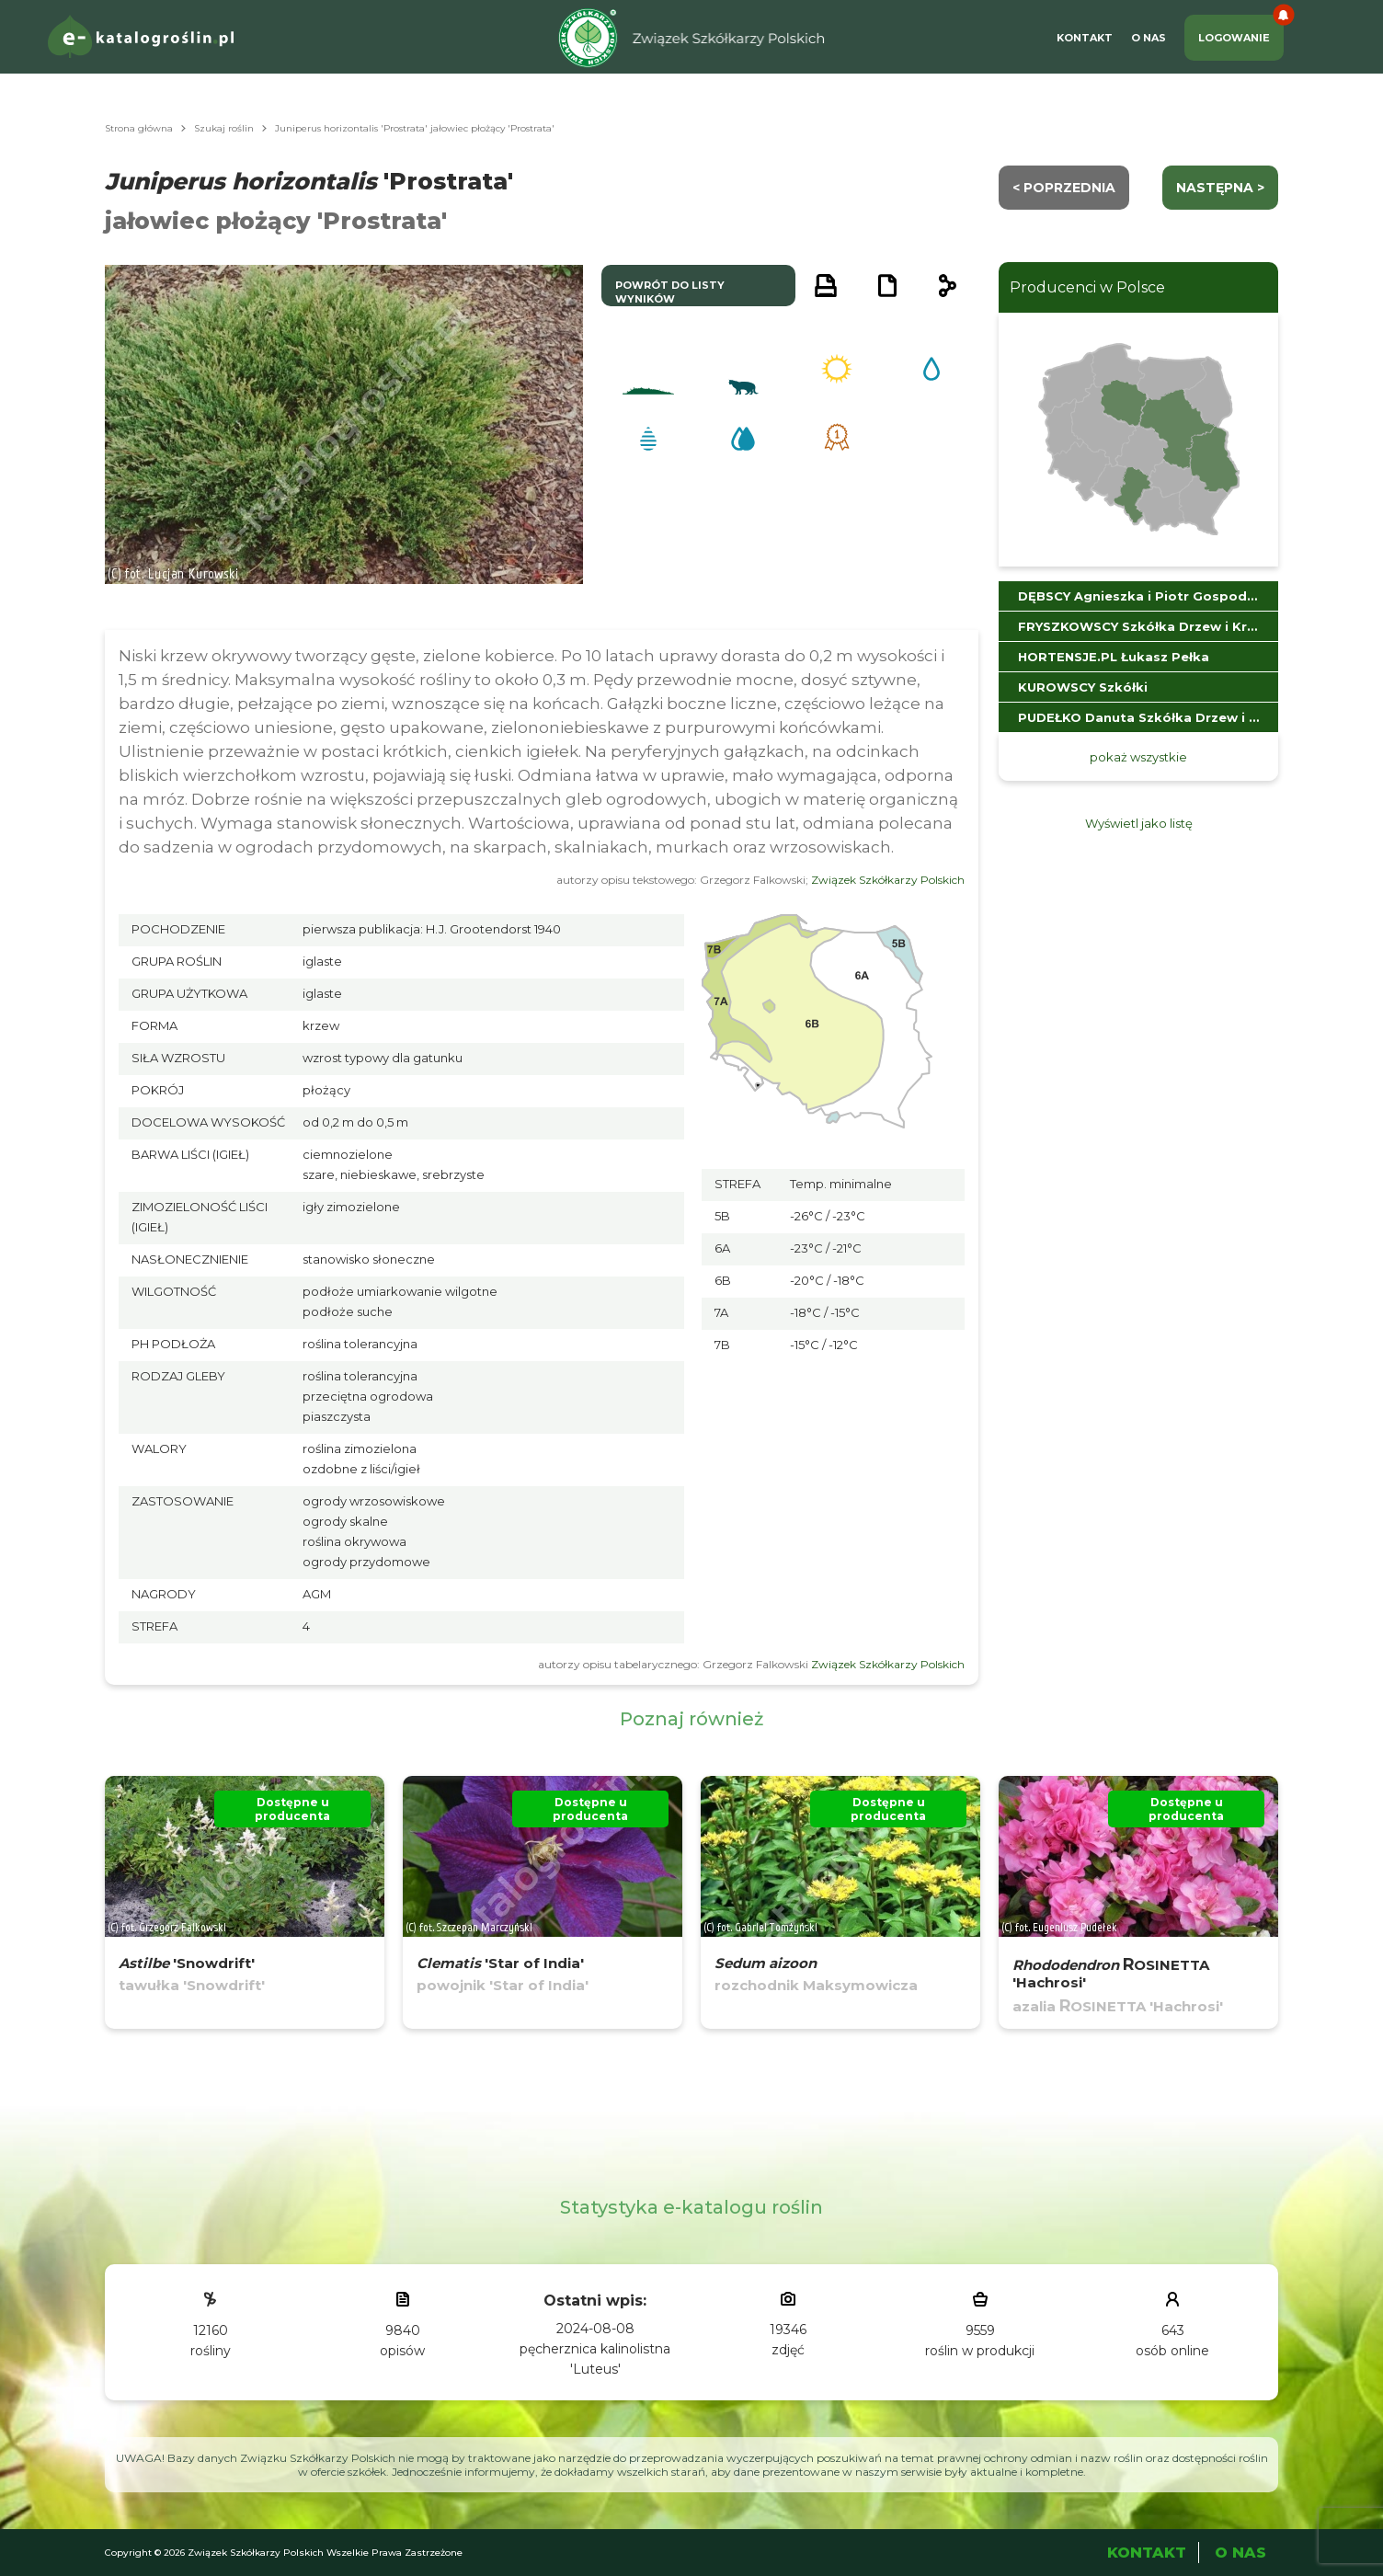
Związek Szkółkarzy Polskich (888, 880)
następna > (1220, 187)
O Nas (1148, 37)
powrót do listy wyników (670, 292)
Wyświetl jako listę (1139, 823)
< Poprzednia (1063, 187)
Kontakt (1085, 37)
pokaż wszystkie (1138, 757)
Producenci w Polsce (1087, 287)
